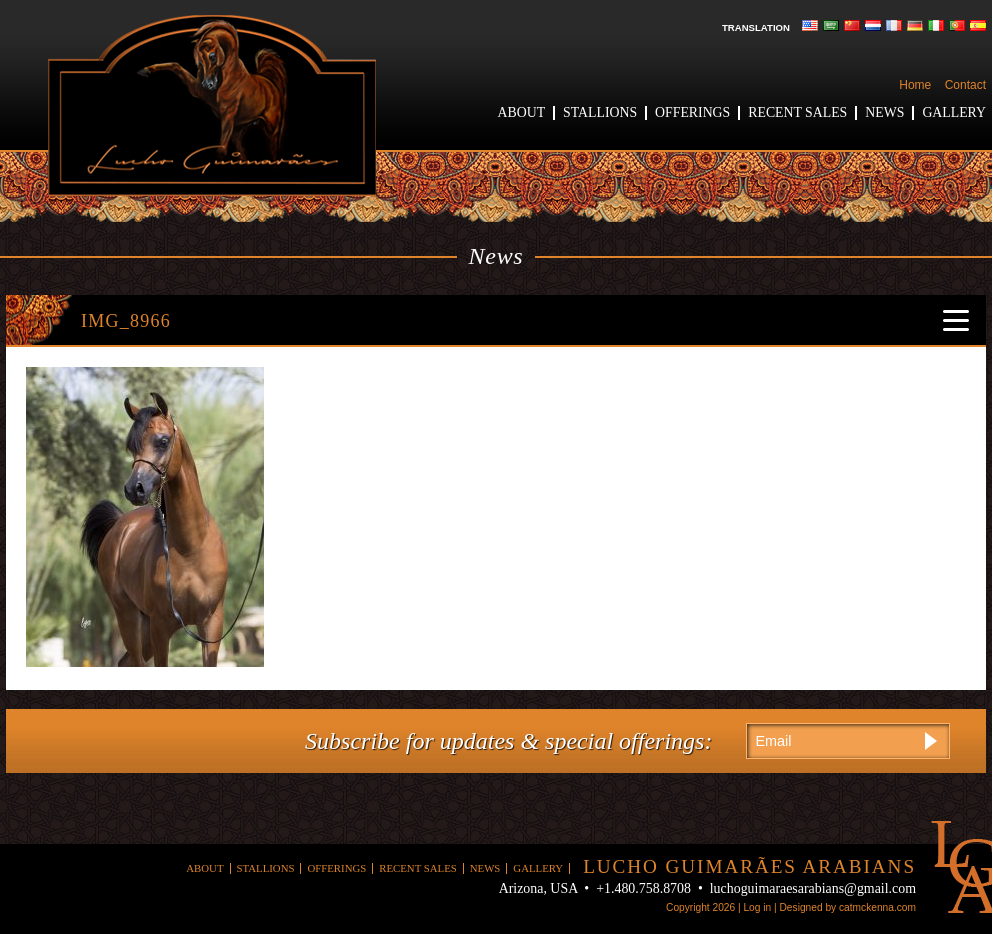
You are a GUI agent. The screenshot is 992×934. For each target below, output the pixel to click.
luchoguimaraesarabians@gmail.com (813, 888)
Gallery (954, 112)
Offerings (692, 112)
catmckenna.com (877, 907)
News (884, 112)
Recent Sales (797, 112)
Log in (757, 907)
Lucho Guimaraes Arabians (212, 105)
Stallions (600, 112)
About (522, 112)
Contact (965, 85)
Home (915, 85)
